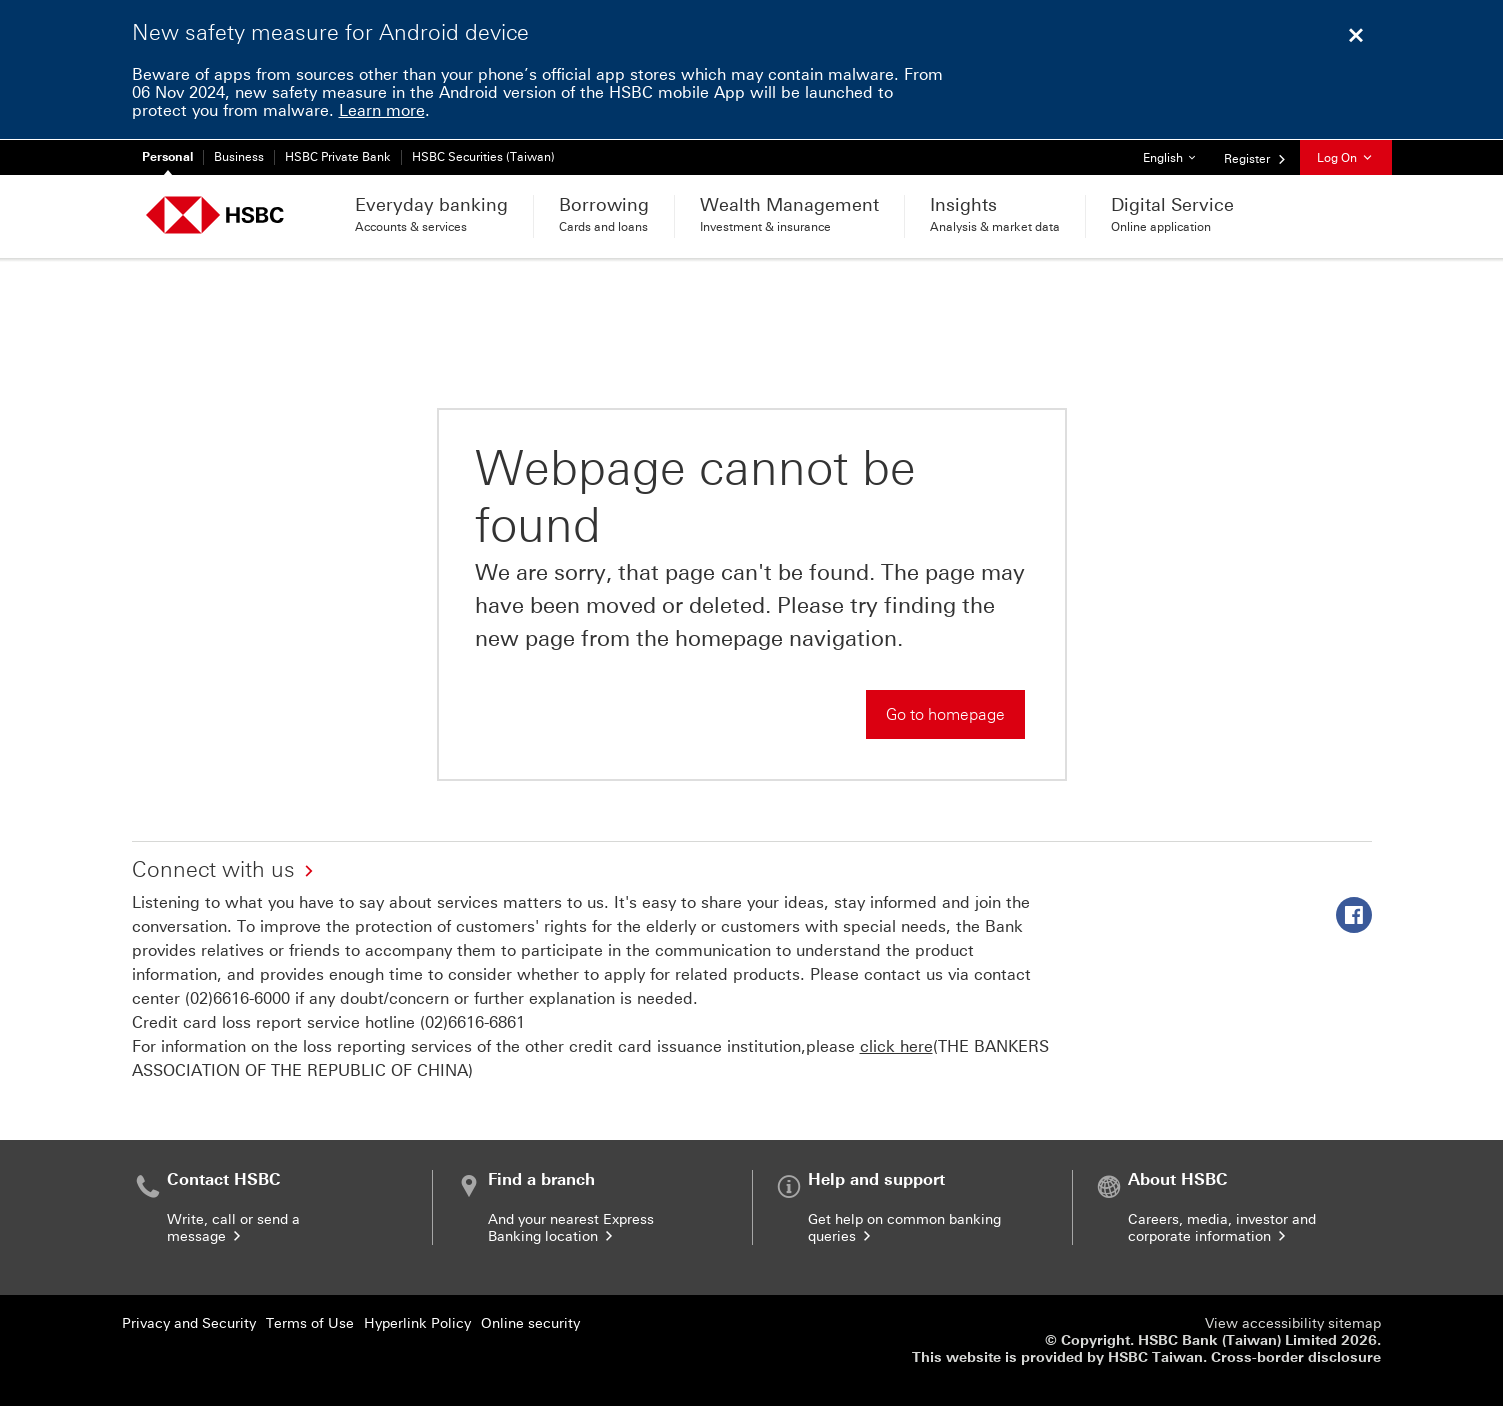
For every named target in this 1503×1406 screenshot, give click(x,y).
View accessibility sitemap (1293, 1323)
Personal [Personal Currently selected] (167, 157)
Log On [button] (1346, 158)
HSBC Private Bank (338, 157)
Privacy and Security (189, 1323)
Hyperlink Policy (417, 1323)
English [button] (1176, 152)
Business (239, 157)
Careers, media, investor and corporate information (1222, 1228)
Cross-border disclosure (1296, 1357)
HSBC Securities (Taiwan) (483, 157)
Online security (530, 1323)
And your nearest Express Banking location (571, 1228)
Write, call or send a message (233, 1228)
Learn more (382, 110)
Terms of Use (310, 1323)
